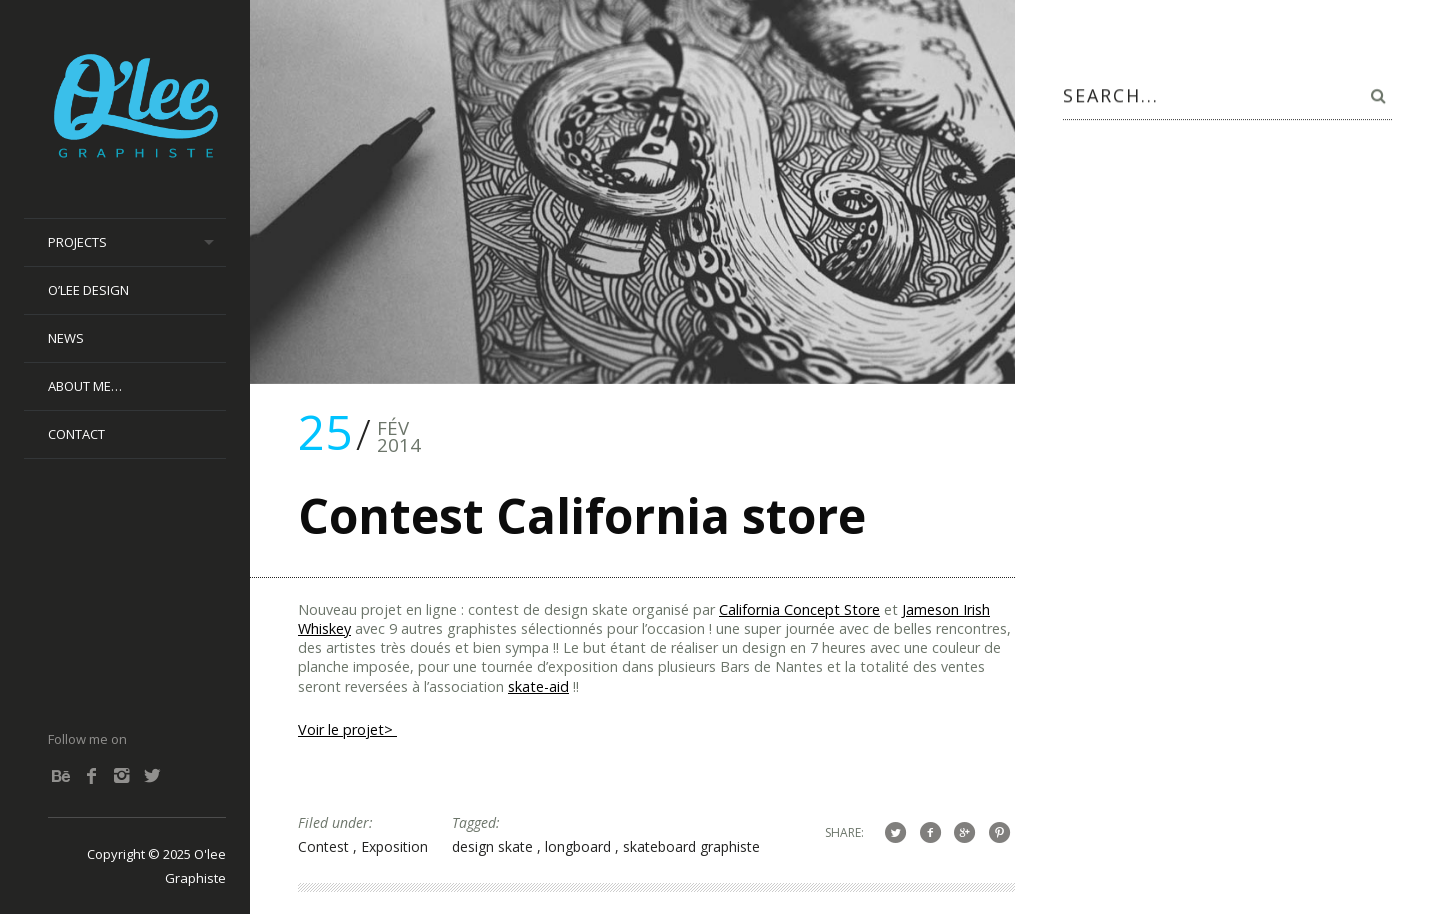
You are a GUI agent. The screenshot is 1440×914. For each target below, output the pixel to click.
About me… (85, 386)
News (66, 338)
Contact (76, 434)
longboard (580, 846)
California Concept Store (799, 609)
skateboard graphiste (691, 846)
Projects (77, 242)
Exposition (394, 846)
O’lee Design (88, 290)
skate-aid (538, 686)
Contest (325, 846)
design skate (494, 846)
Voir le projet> (347, 729)
